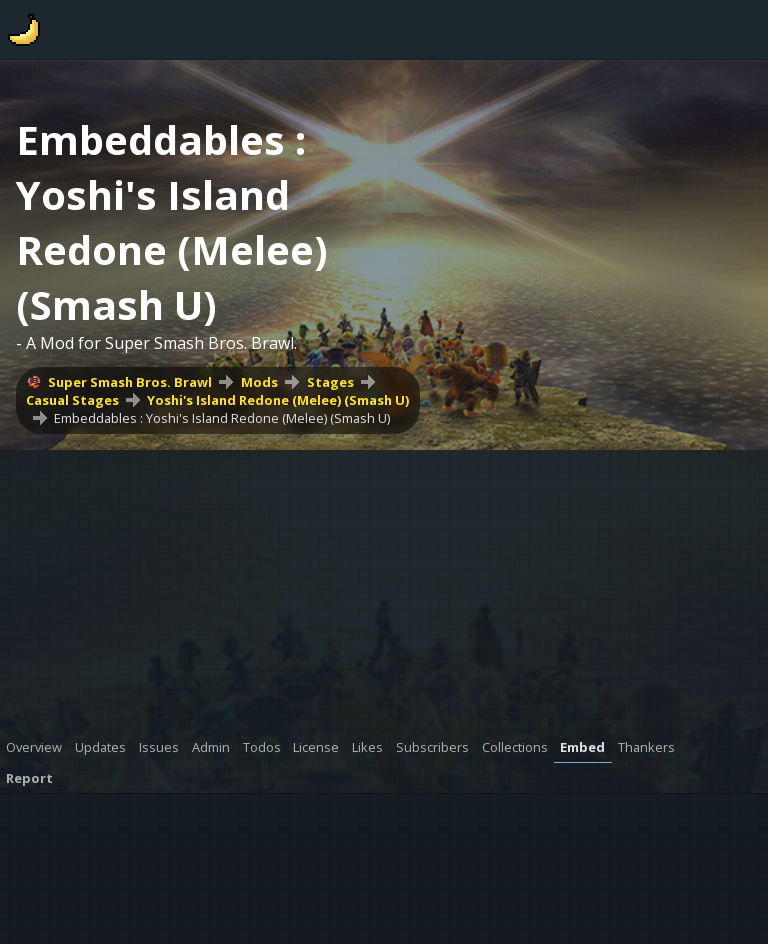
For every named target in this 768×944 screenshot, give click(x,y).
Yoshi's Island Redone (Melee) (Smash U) (278, 400)
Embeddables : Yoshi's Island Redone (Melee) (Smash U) (222, 418)
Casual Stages (72, 400)
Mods (259, 382)
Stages (330, 382)
